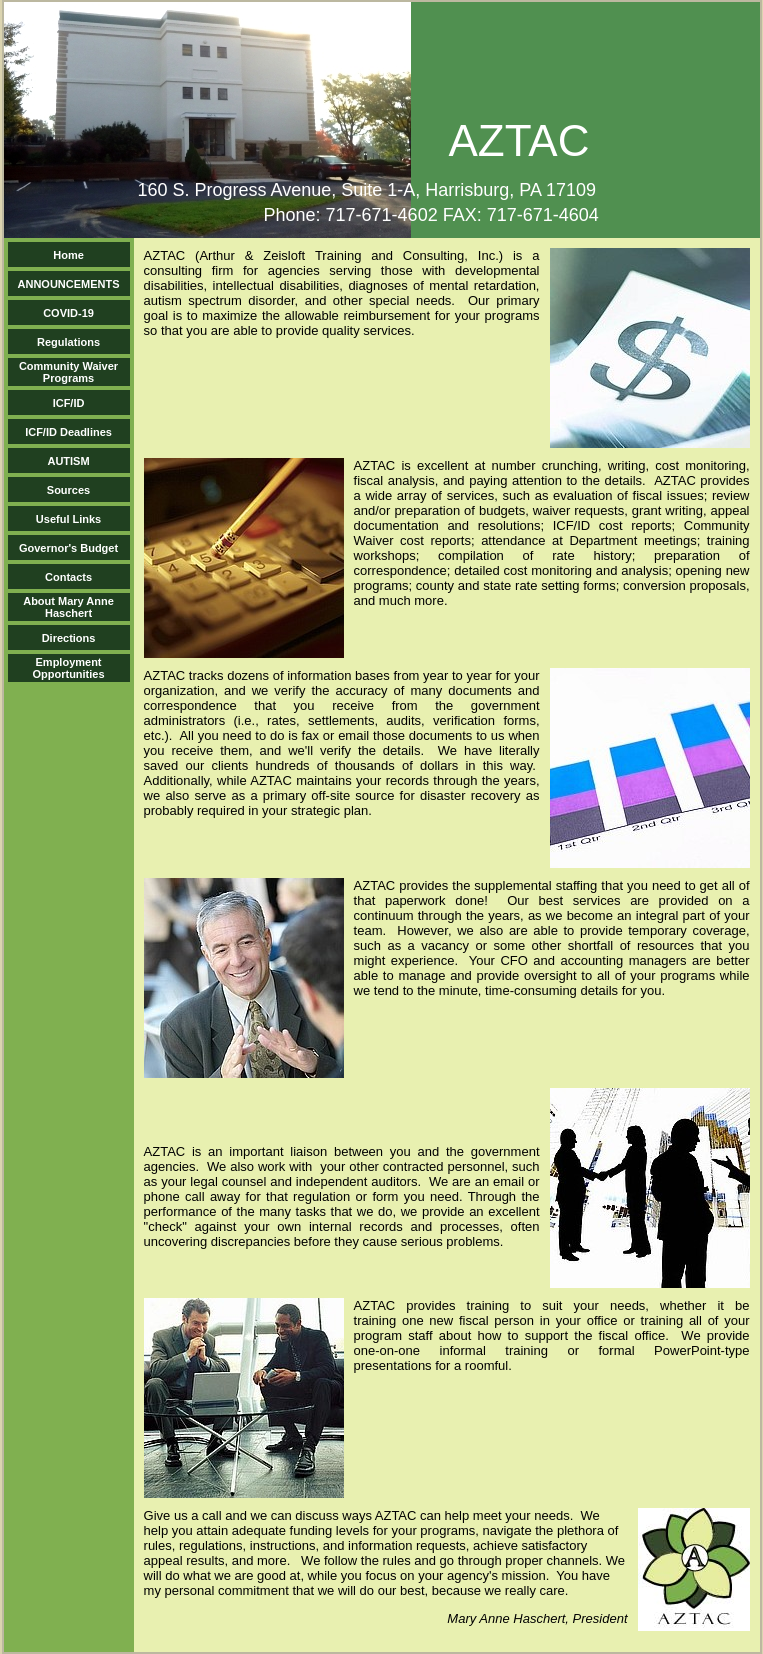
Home (68, 255)
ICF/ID (69, 403)
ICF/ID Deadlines (68, 432)
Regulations (68, 342)
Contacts (68, 577)
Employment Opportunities (68, 668)
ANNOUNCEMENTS (69, 284)
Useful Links (68, 519)
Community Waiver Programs (68, 372)
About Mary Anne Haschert (68, 607)
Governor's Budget (68, 548)
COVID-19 (68, 313)
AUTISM (68, 461)
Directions (69, 638)
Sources (68, 490)
